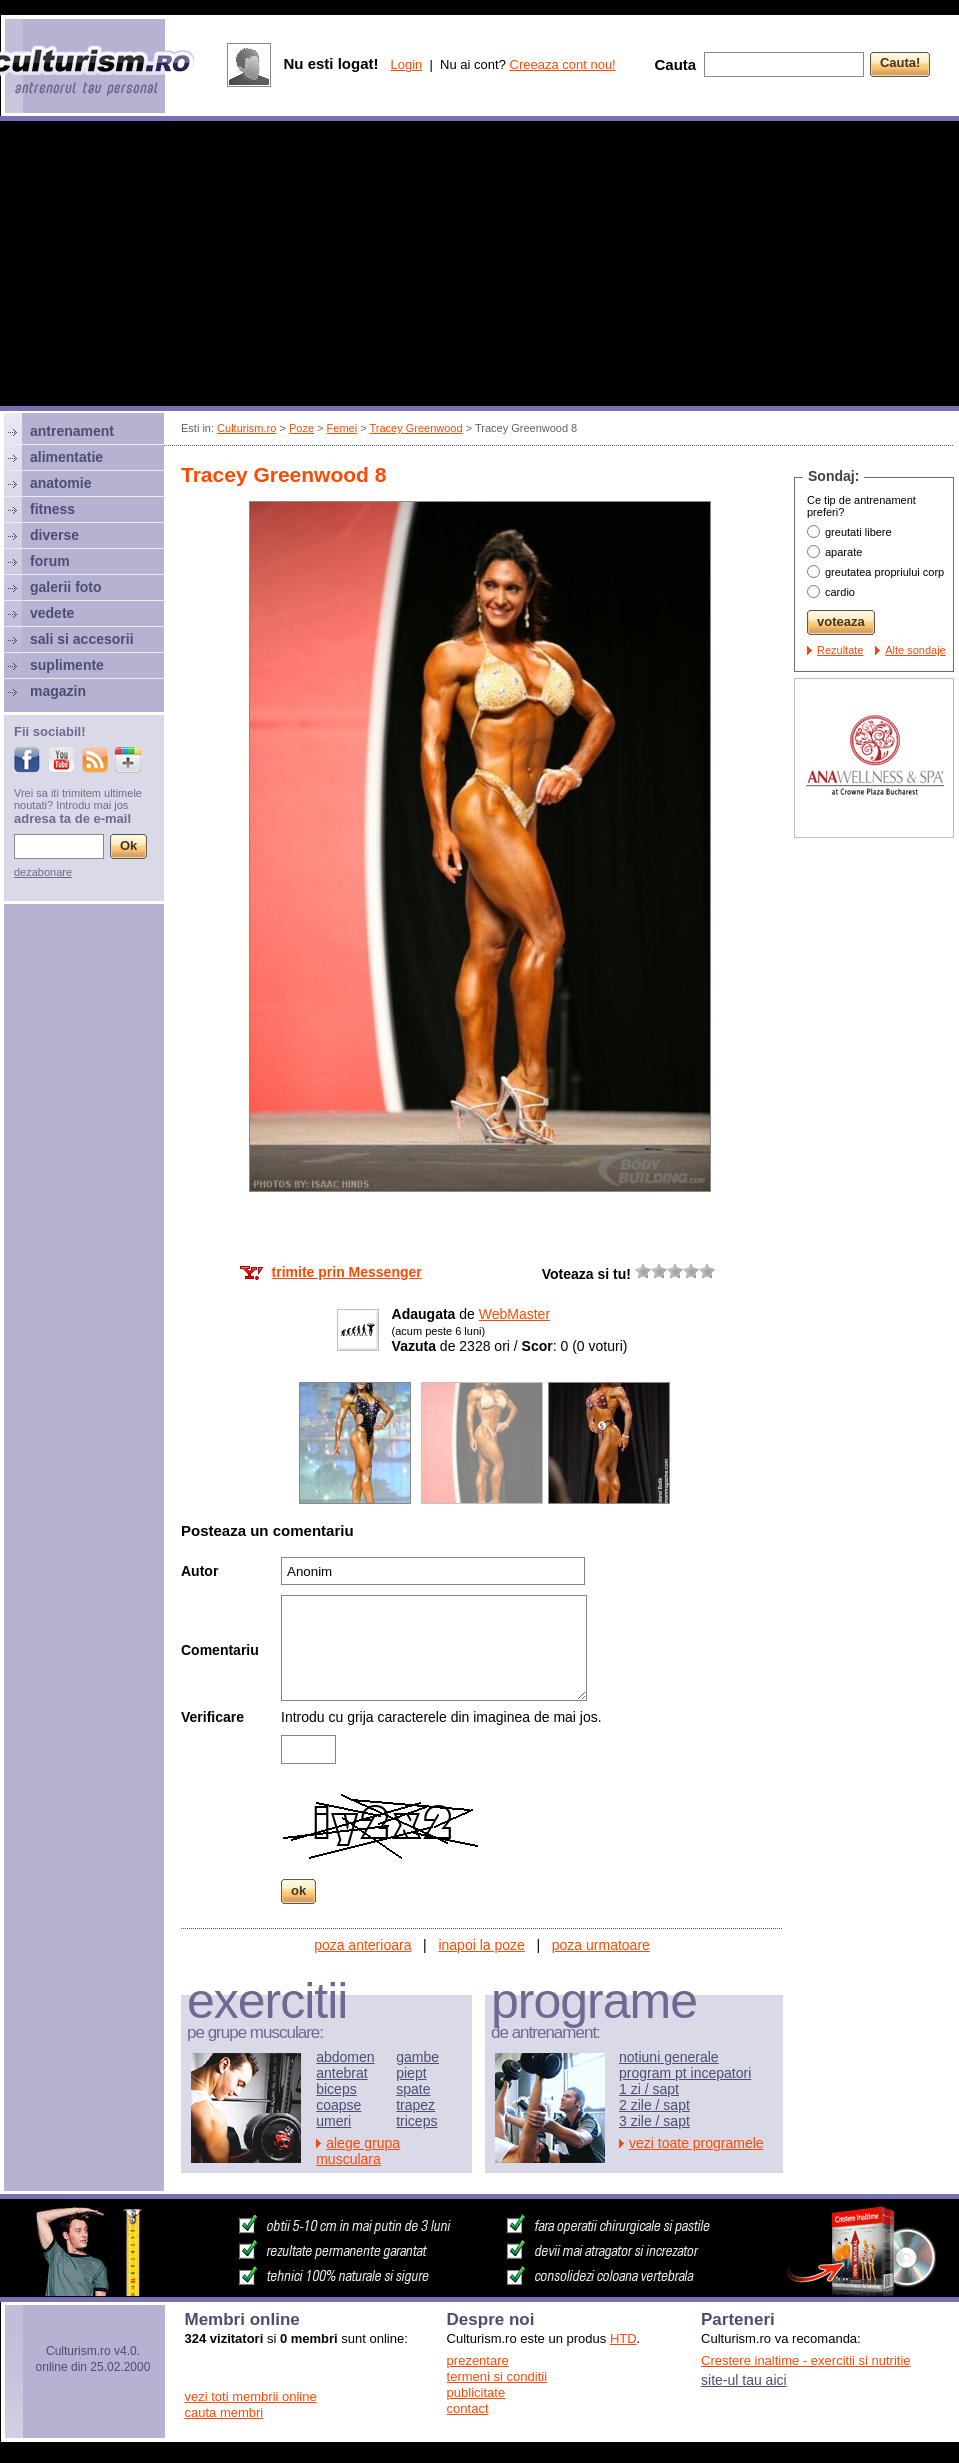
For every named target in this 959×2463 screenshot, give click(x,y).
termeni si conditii (497, 2376)
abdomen (345, 2057)
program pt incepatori (685, 2073)
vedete (52, 613)
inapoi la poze (481, 1945)
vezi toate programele (696, 2143)
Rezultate (840, 650)
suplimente (67, 665)
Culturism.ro (246, 428)
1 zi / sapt (649, 2089)
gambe (417, 2057)
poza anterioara (362, 1945)
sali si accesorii (82, 639)
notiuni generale (669, 2057)
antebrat (341, 2073)
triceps (416, 2121)
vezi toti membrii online (251, 2396)
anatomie (60, 483)
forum (50, 561)
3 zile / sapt (654, 2121)
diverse (54, 535)
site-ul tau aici (744, 2380)
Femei (342, 428)
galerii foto (66, 587)
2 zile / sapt (654, 2105)
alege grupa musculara (358, 2151)
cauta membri (224, 2412)
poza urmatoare (601, 1945)
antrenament (72, 431)
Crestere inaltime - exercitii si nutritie (806, 2360)
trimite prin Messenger (347, 1272)
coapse (338, 2105)
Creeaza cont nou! (563, 64)
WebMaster (514, 1314)
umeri (333, 2121)
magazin (58, 691)
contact (468, 2408)
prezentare (478, 2360)
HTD (623, 2338)
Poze (301, 428)
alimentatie (66, 457)
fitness (52, 509)
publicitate (476, 2392)
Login (406, 64)
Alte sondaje (915, 650)
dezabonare (43, 872)
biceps (336, 2089)
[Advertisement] (480, 266)
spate (413, 2089)
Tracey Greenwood (415, 428)
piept (411, 2073)
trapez (415, 2105)
